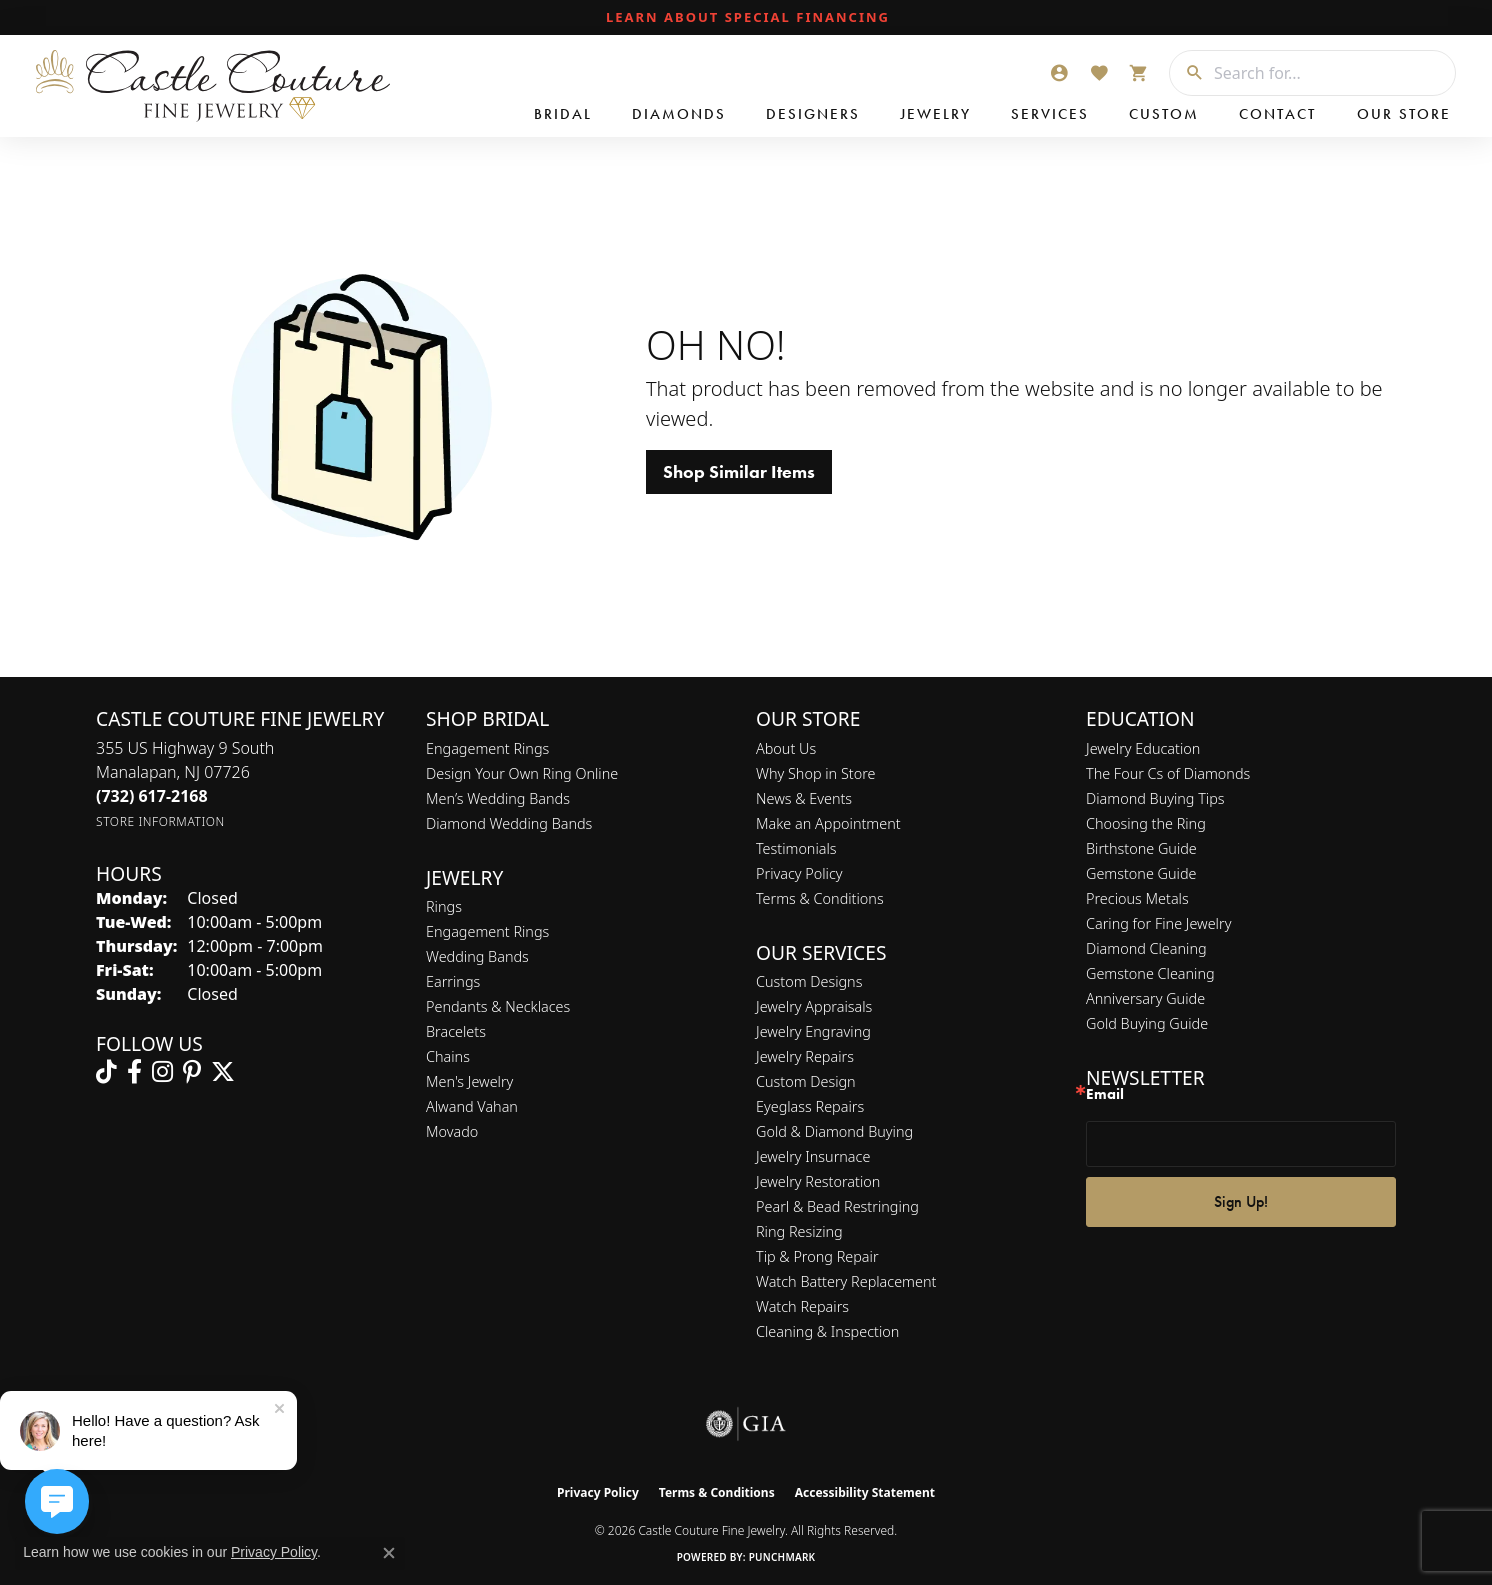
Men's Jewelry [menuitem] (469, 1081)
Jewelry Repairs (805, 1056)
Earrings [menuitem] (453, 981)
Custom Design (806, 1081)
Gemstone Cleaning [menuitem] (1150, 973)
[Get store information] (160, 821)
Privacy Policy (799, 873)
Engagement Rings (487, 748)
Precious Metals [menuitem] (1137, 898)
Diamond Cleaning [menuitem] (1146, 948)
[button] (1059, 73)
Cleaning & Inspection (827, 1331)
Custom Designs (809, 981)
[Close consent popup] (389, 1553)
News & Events (804, 798)
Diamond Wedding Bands (509, 823)
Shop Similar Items (739, 472)
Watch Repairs (802, 1306)
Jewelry (935, 114)
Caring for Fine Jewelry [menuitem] (1158, 923)
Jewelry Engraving (813, 1031)
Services (1050, 114)
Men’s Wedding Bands (498, 798)
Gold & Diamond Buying (834, 1131)
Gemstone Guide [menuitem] (1141, 873)
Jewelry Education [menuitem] (1143, 748)
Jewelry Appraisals (814, 1006)
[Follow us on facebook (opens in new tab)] (134, 1072)
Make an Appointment (828, 823)
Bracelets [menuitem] (456, 1031)
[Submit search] (1187, 73)
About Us (786, 748)
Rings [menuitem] (444, 906)
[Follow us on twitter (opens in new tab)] (223, 1072)
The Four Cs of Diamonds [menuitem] (1168, 773)
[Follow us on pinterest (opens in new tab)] (192, 1072)
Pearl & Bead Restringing (837, 1206)
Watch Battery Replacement (846, 1281)
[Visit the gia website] (746, 1424)
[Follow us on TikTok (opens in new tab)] (106, 1072)
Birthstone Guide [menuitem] (1141, 848)
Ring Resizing (799, 1231)
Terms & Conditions (820, 898)
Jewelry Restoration (818, 1181)
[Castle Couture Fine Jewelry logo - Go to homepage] (210, 86)
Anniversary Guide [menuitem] (1145, 998)
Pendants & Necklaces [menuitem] (498, 1006)
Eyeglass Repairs (810, 1106)
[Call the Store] (152, 796)
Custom (1164, 114)
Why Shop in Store (815, 773)
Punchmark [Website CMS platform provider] (782, 1557)
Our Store (1404, 114)
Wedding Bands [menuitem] (477, 956)
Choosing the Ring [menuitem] (1146, 823)
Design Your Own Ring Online (522, 773)
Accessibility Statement (865, 1492)
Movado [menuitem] (452, 1131)
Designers (813, 114)
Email (1105, 1094)
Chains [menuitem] (448, 1056)
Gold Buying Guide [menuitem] (1147, 1023)
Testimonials (796, 848)
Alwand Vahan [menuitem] (472, 1106)
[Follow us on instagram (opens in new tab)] (162, 1072)
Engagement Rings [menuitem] (487, 931)
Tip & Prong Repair (817, 1256)
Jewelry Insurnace (813, 1156)
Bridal (563, 114)
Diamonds (679, 114)
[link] (746, 18)
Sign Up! (1241, 1201)
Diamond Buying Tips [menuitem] (1155, 798)
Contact (1277, 114)
